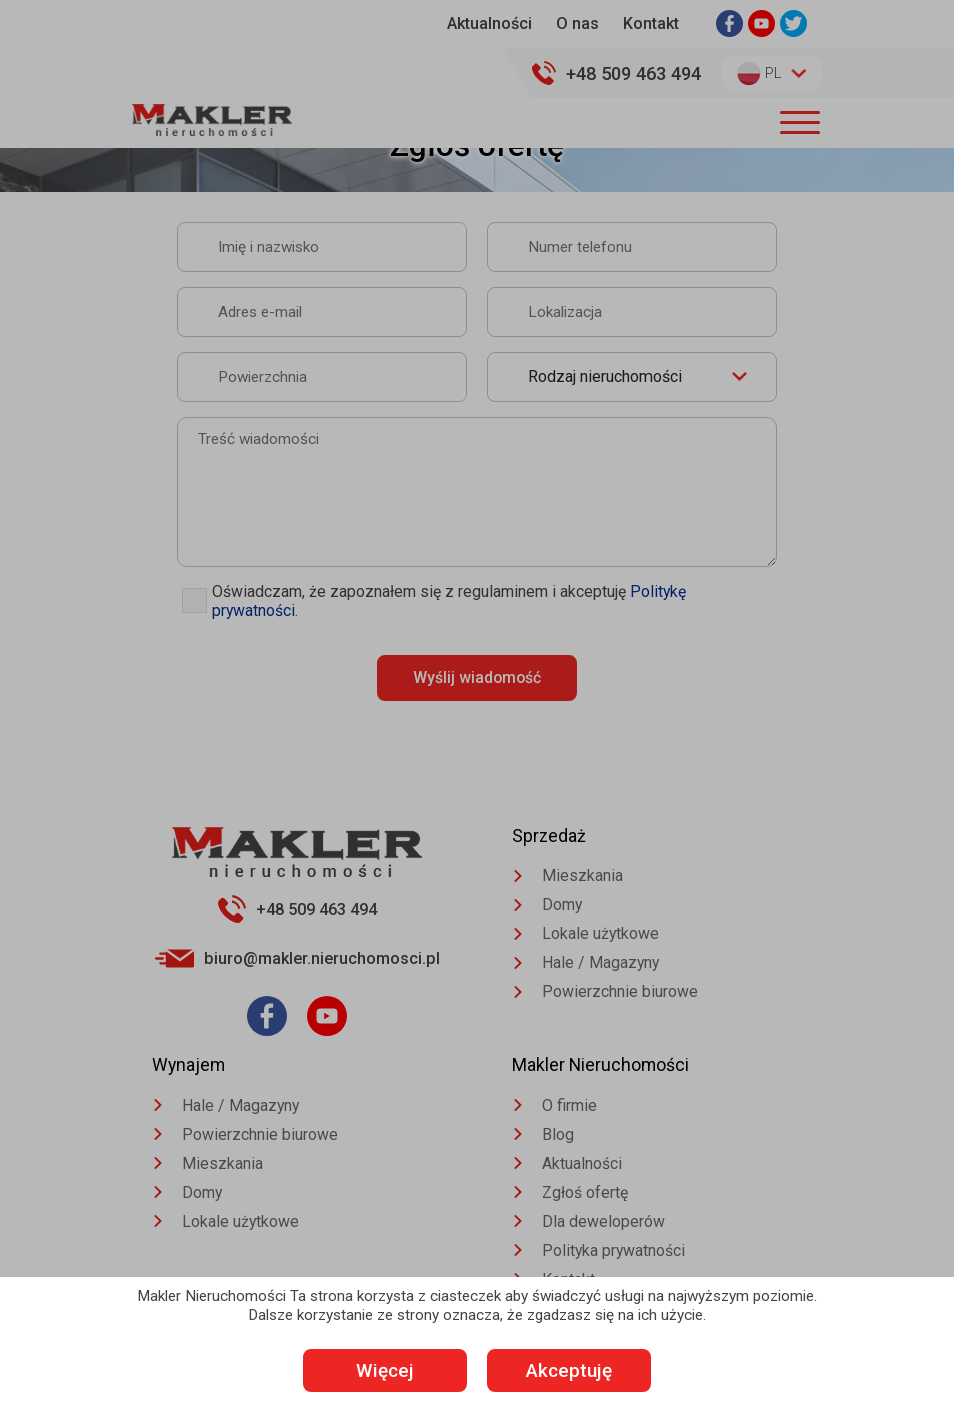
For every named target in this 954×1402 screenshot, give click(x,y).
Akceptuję (577, 1370)
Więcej (377, 1370)
